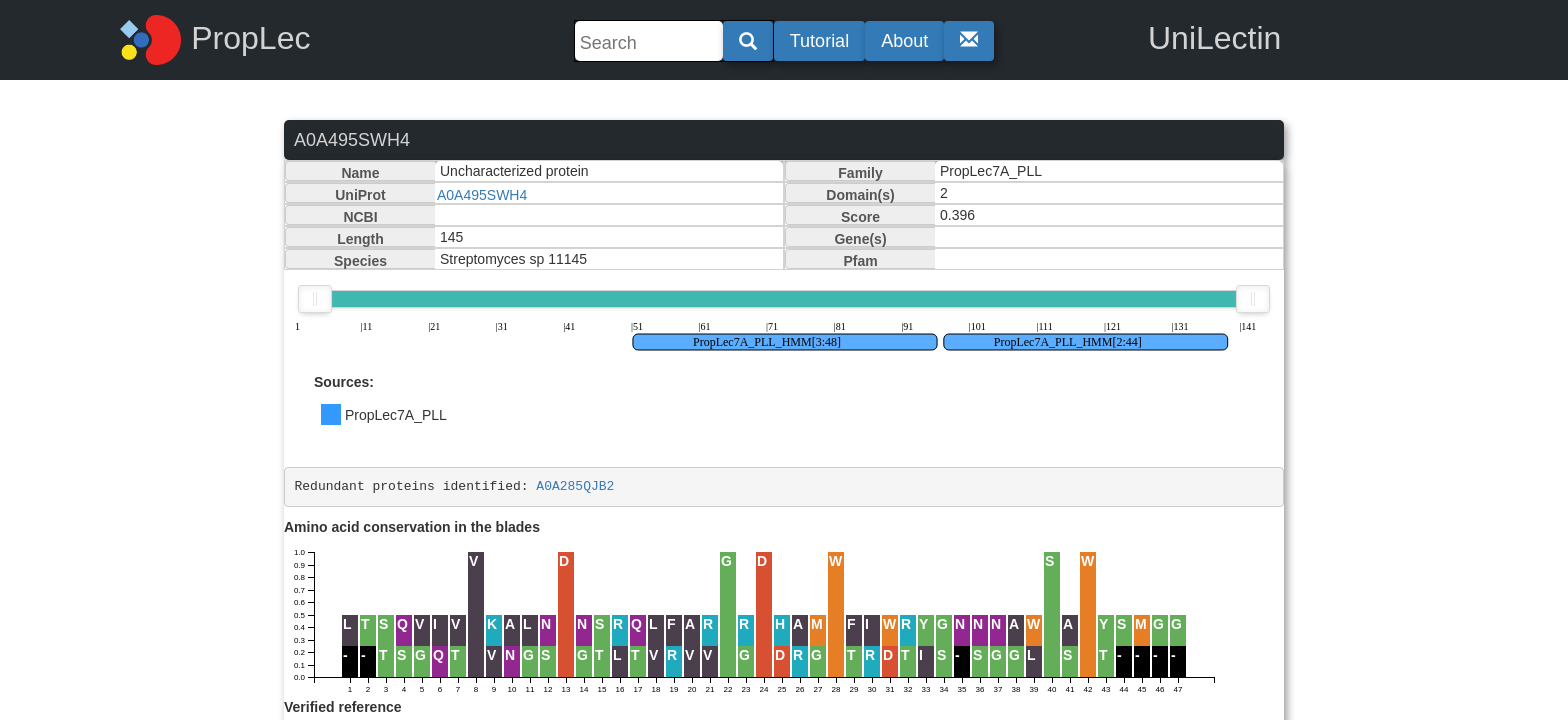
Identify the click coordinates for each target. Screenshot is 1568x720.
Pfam (860, 261)
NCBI (360, 217)
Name (360, 173)
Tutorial (819, 41)
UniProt (360, 195)
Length (360, 239)
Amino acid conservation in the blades (412, 527)
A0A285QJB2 (575, 486)
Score (860, 217)
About (904, 41)
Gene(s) (860, 239)
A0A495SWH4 (482, 195)
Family (860, 173)
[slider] (315, 299)
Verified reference (343, 707)
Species (360, 261)
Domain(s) (860, 195)
